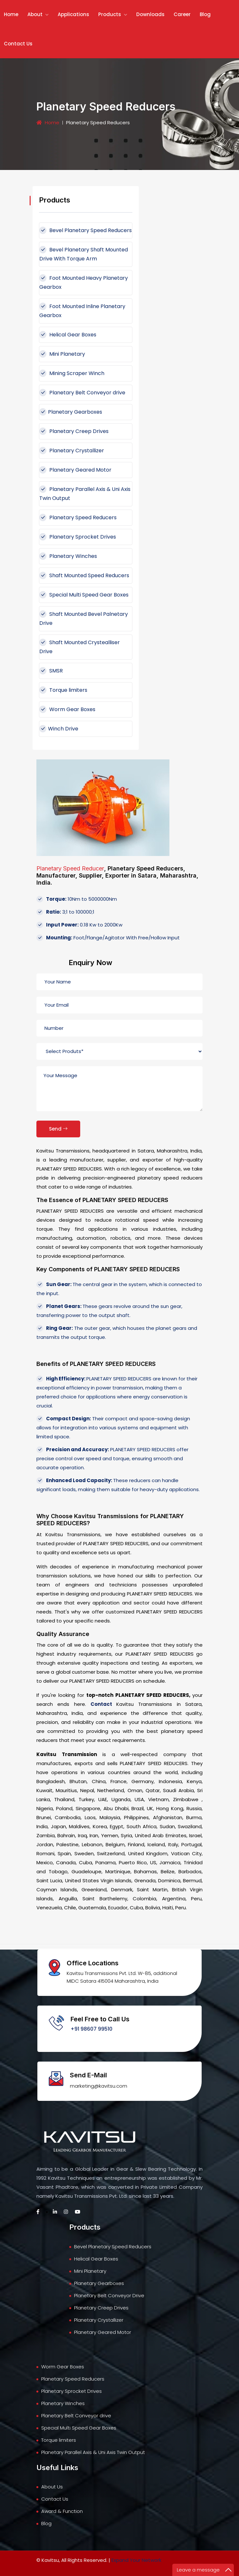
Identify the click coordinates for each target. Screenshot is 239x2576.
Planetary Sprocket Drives (77, 537)
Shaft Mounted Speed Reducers (84, 575)
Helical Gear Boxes (67, 334)
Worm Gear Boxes (67, 709)
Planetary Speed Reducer (70, 868)
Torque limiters (63, 690)
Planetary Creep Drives (74, 431)
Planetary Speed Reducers (78, 517)
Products (112, 14)
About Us (52, 2486)
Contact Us (18, 43)
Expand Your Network (136, 2560)
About (38, 14)
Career (182, 14)
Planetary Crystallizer (71, 450)
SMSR (51, 670)
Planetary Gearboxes (70, 412)
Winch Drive (58, 728)
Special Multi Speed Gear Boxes (84, 594)
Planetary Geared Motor (75, 470)
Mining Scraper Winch (71, 373)
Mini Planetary (62, 354)
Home (11, 14)
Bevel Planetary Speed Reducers (85, 230)
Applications (73, 14)
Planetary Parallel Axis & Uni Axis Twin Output (93, 2452)
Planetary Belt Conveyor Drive (109, 2295)
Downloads (150, 14)
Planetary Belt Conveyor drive (82, 392)
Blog (205, 14)
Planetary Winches (68, 556)
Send (58, 1128)
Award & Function (62, 2511)
